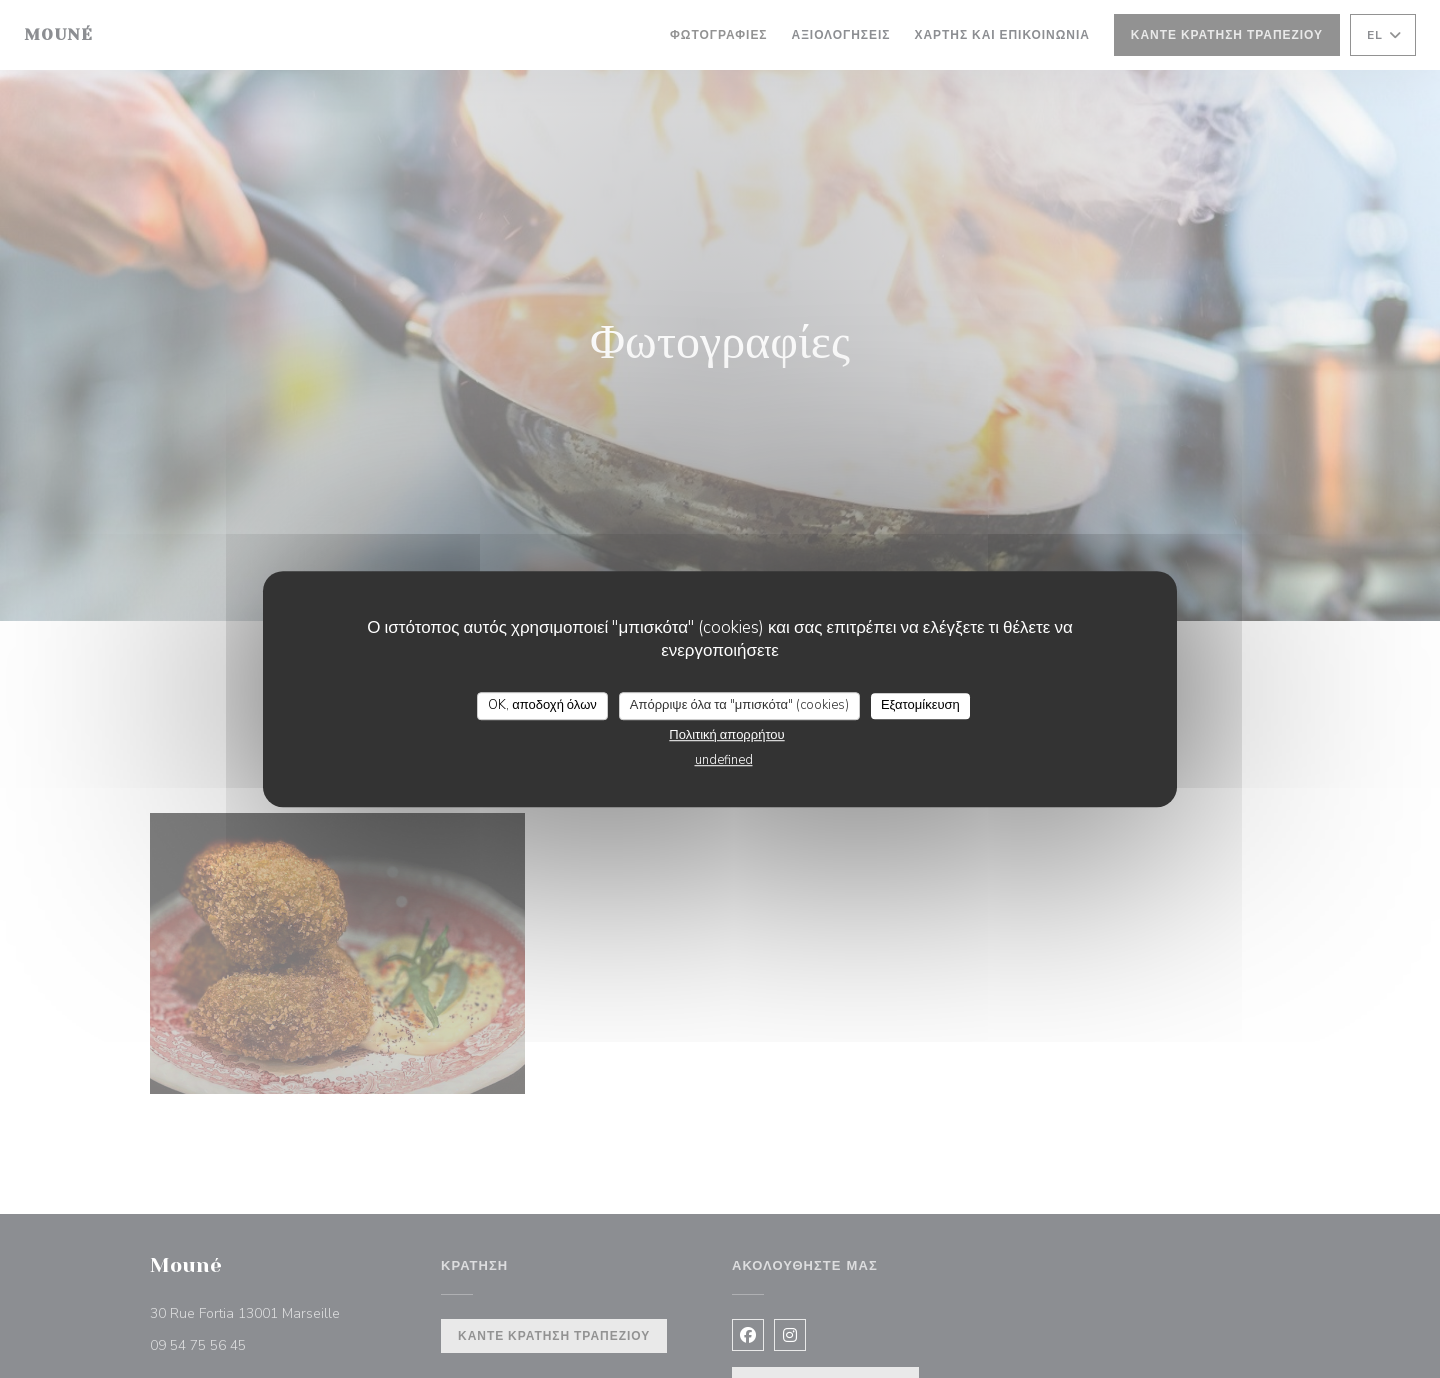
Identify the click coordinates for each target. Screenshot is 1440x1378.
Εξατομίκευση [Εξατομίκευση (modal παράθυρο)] (920, 705)
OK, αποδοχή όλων (542, 705)
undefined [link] (724, 760)
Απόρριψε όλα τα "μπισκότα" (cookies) (739, 705)
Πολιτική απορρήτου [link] (726, 735)
